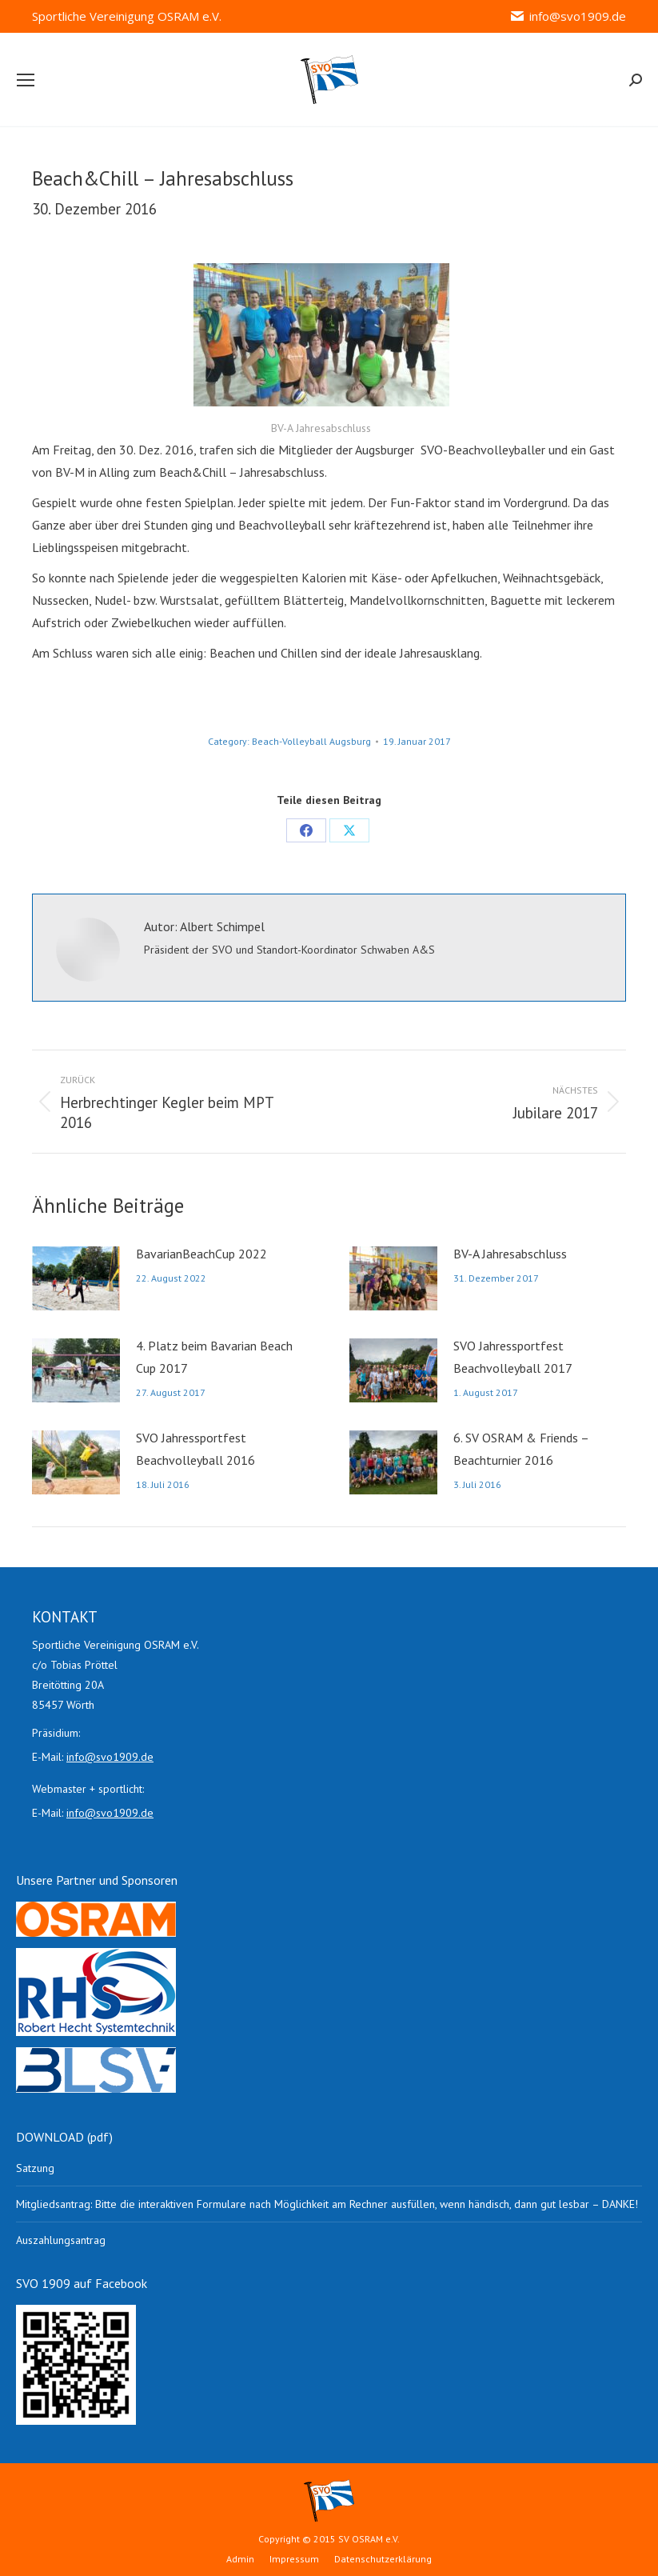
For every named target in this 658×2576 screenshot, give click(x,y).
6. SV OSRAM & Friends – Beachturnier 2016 (520, 1449)
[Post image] (76, 1278)
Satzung (35, 2168)
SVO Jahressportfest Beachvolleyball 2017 (512, 1357)
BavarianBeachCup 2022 (201, 1254)
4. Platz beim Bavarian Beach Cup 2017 (214, 1357)
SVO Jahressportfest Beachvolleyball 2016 (195, 1449)
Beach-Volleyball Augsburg (311, 741)
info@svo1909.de (567, 16)
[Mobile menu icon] (25, 80)
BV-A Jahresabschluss (510, 1254)
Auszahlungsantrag (61, 2240)
